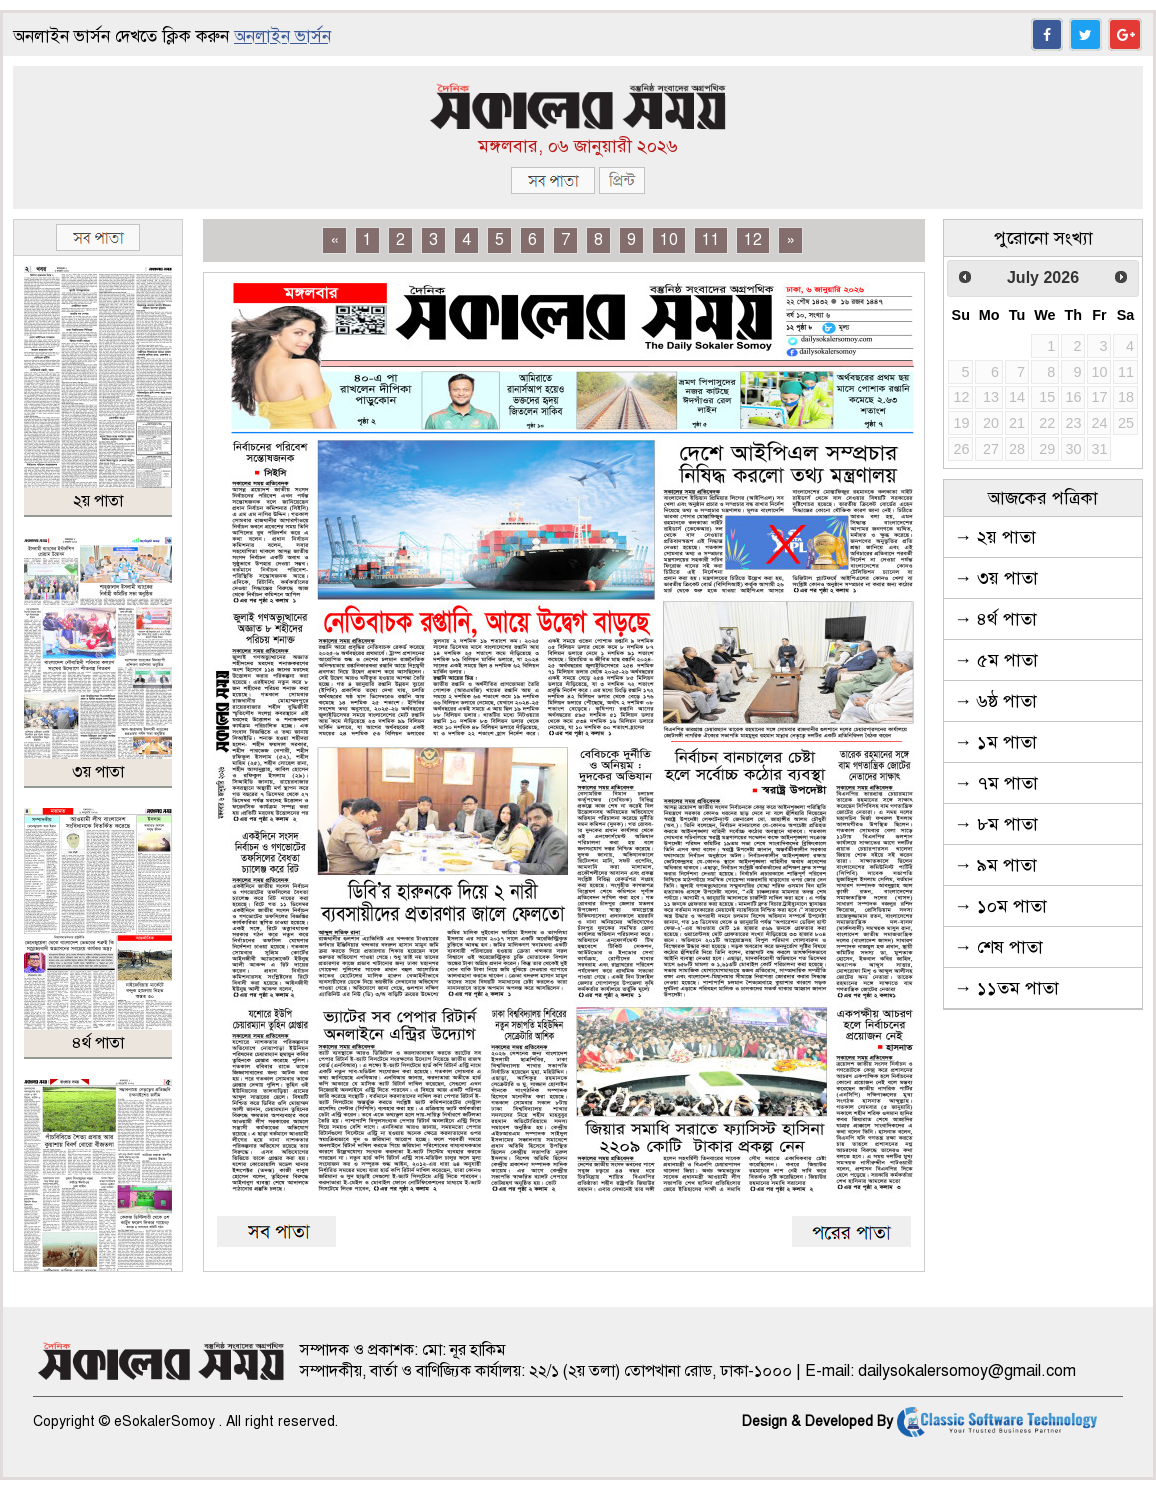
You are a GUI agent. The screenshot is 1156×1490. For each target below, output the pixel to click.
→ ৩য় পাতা (996, 578)
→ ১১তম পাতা (1006, 988)
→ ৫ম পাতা (996, 660)
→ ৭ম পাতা (996, 783)
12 (753, 240)
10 (669, 240)
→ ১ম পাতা (995, 742)
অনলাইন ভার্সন (282, 36)
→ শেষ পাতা (998, 947)
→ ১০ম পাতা (1000, 906)
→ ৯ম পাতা (995, 865)
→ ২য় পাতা (995, 537)
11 (711, 240)
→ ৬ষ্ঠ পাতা (995, 701)
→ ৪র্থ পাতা (995, 619)
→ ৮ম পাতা (996, 824)
